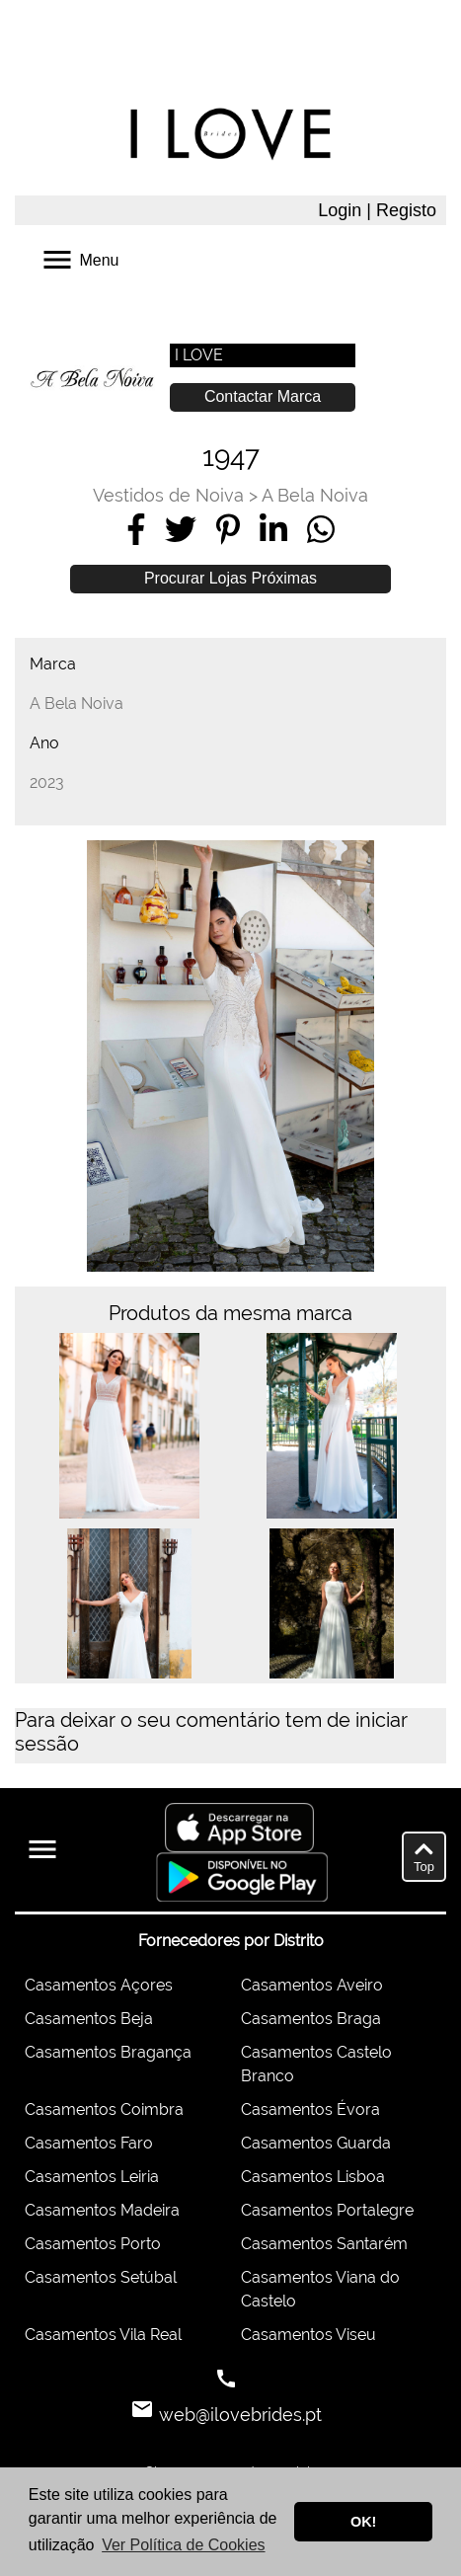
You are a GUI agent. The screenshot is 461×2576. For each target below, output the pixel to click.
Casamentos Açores (99, 1985)
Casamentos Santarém (324, 2243)
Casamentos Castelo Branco (316, 2064)
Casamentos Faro (89, 2143)
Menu (78, 258)
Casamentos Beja (89, 2018)
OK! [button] (363, 2522)
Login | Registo (377, 210)
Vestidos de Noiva (168, 495)
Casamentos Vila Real (103, 2334)
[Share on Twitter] (180, 529)
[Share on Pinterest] (228, 529)
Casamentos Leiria (92, 2176)
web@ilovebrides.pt (238, 2414)
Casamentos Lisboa (313, 2176)
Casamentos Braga (311, 2018)
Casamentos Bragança (108, 2052)
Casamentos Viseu (308, 2334)
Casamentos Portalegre (327, 2210)
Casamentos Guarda (316, 2143)
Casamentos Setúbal (101, 2277)
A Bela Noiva (315, 495)
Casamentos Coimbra (104, 2109)
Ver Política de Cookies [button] (183, 2545)
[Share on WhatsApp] (321, 529)
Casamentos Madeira (102, 2210)
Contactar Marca (262, 396)
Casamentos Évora (310, 2109)
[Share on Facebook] (136, 529)
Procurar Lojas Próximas (230, 578)
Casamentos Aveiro (312, 1985)
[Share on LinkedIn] (273, 529)
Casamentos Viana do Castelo (320, 2289)
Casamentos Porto (93, 2243)
